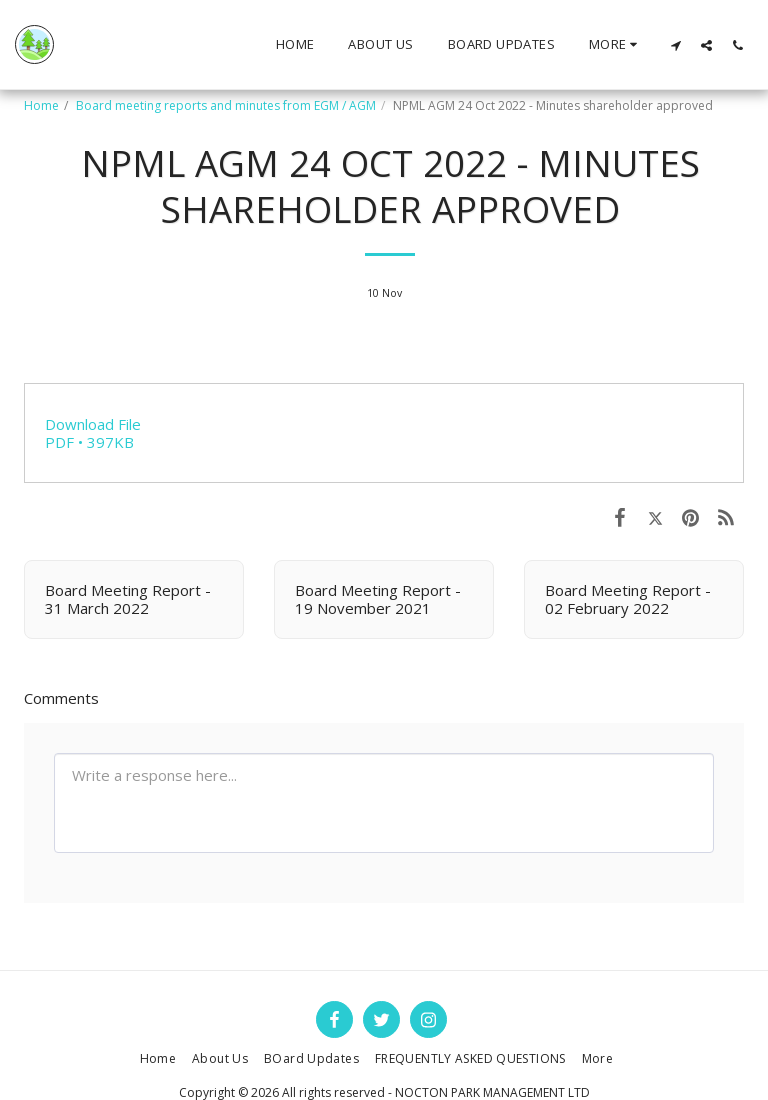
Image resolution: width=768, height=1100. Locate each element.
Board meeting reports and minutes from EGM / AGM (226, 105)
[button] (675, 45)
